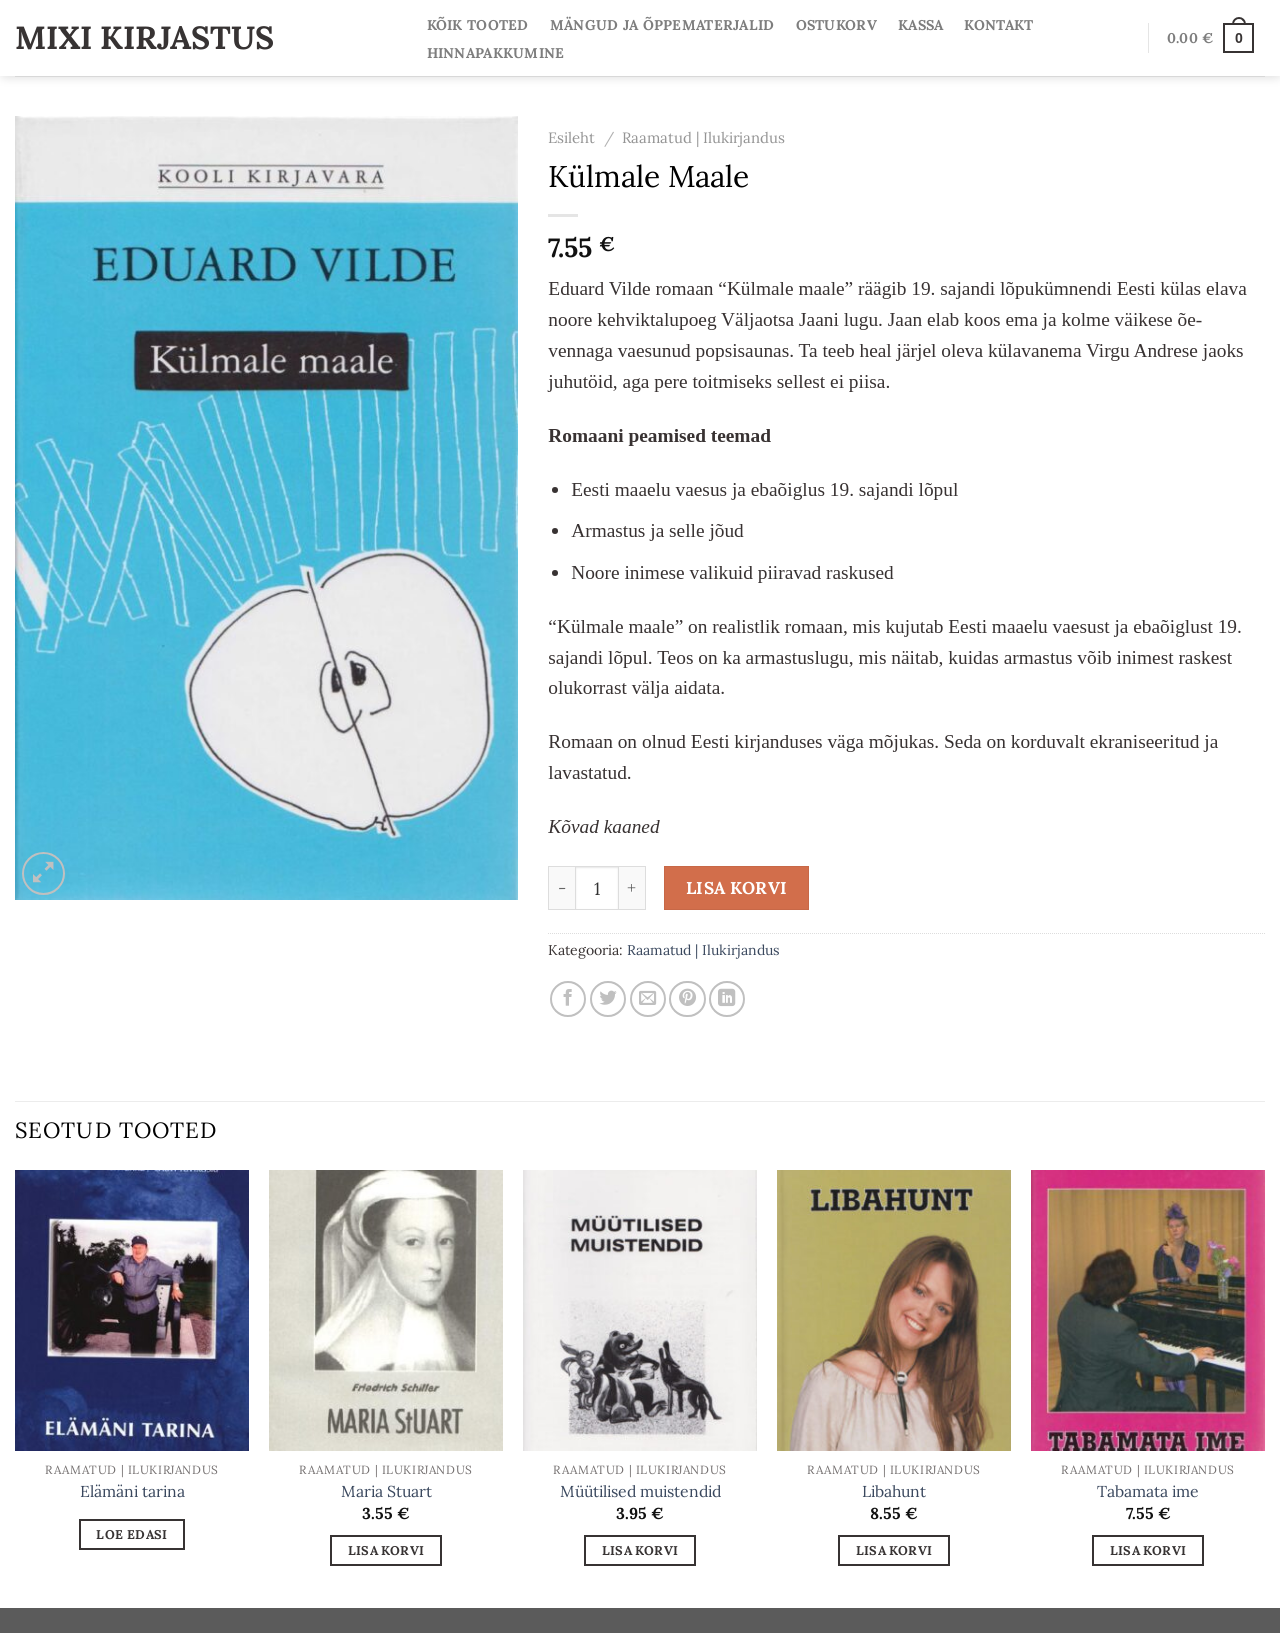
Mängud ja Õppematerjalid (662, 25)
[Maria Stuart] (386, 1310)
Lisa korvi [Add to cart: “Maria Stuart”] (386, 1550)
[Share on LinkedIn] (727, 999)
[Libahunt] (894, 1310)
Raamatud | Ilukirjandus (703, 137)
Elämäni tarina (132, 1491)
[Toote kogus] (597, 888)
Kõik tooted (478, 25)
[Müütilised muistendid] (640, 1310)
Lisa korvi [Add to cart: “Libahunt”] (894, 1550)
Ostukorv (836, 25)
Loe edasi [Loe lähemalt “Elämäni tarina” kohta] (131, 1534)
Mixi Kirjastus (144, 38)
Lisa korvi (737, 888)
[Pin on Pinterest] (687, 999)
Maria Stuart (386, 1491)
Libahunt (894, 1491)
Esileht (571, 137)
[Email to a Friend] (648, 999)
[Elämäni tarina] (132, 1310)
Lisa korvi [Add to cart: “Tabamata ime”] (1148, 1550)
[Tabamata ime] (1148, 1310)
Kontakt (998, 25)
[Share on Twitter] (608, 999)
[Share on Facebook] (568, 999)
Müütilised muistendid (640, 1491)
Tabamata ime (1148, 1491)
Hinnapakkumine (496, 53)
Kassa (920, 25)
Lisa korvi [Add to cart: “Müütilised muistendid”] (640, 1550)
